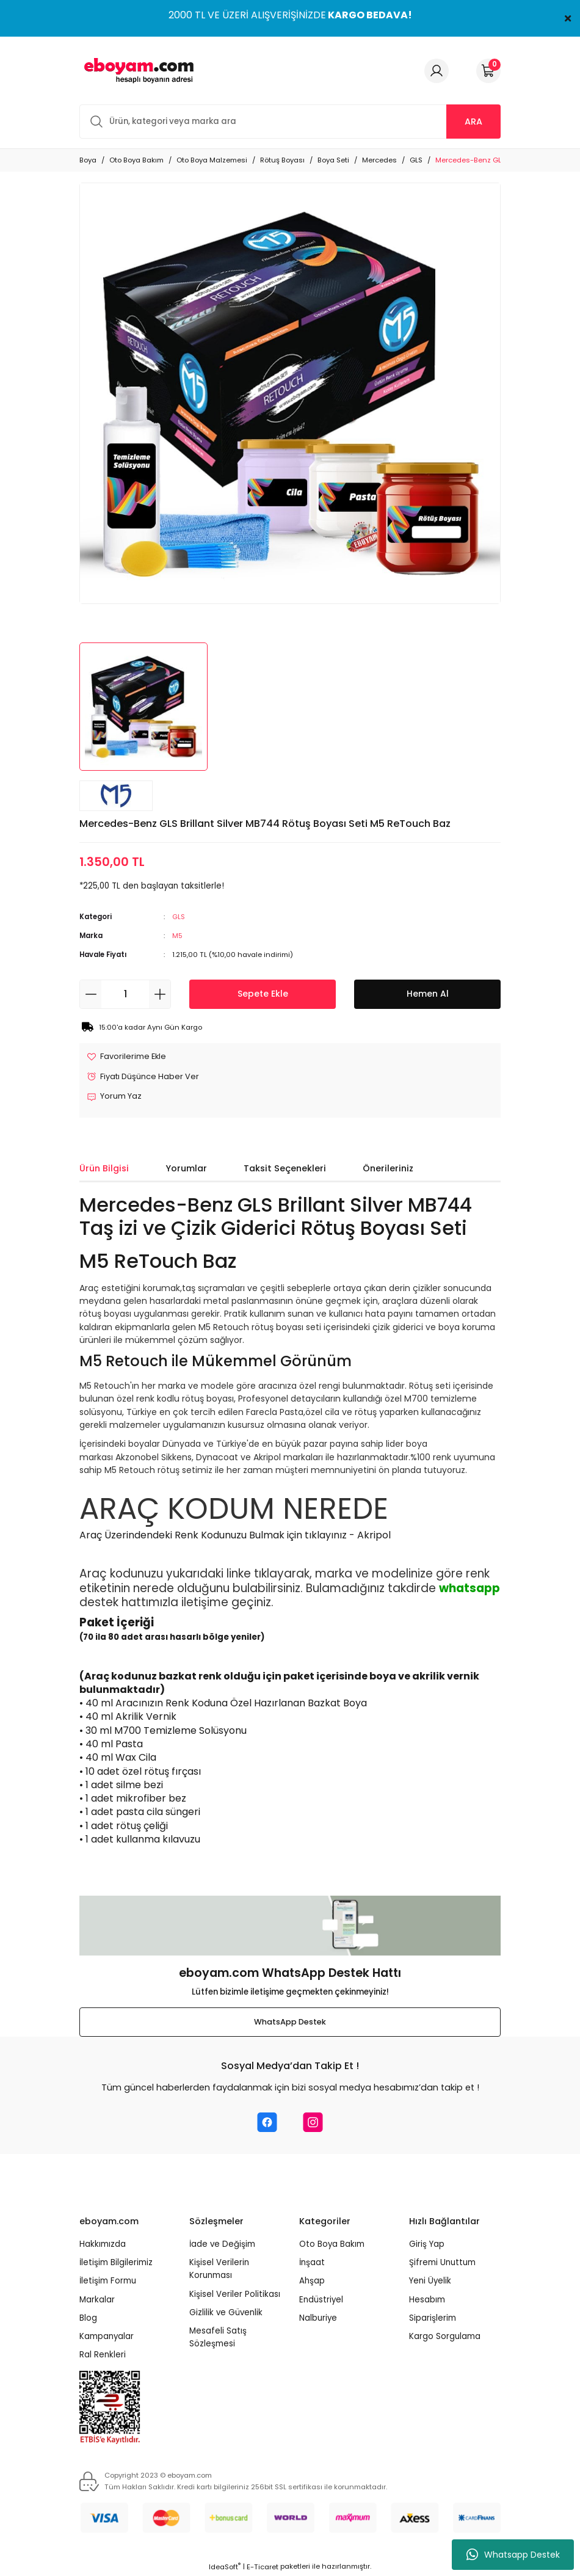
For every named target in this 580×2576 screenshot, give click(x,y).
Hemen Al (428, 994)
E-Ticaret (262, 2567)
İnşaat (312, 2263)
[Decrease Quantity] (90, 994)
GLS (178, 917)
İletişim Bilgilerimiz (116, 2263)
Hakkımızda (102, 2244)
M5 (177, 936)
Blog (88, 2318)
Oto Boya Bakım (331, 2244)
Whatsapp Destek (513, 2554)
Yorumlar (186, 1169)
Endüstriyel (321, 2300)
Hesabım (427, 2300)
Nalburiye (318, 2318)
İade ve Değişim (222, 2244)
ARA (473, 121)
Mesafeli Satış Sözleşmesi (218, 2338)
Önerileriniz (388, 1169)
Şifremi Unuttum (442, 2263)
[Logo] (136, 70)
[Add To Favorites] (128, 1056)
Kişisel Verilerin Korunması (219, 2269)
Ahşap (312, 2282)
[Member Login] (436, 71)
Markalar (97, 2300)
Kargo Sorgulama (444, 2337)
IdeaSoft (225, 2567)
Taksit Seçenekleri (285, 1169)
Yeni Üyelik (430, 2282)
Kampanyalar (106, 2337)
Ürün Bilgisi (104, 1169)
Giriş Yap (426, 2244)
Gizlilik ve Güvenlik (226, 2313)
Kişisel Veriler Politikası (234, 2295)
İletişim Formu (107, 2282)
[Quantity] (125, 994)
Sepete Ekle (262, 994)
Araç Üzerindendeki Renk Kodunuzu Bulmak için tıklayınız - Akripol (235, 1536)
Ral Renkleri (102, 2356)
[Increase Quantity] (159, 994)
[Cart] (488, 71)
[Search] (290, 121)
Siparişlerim (432, 2318)
